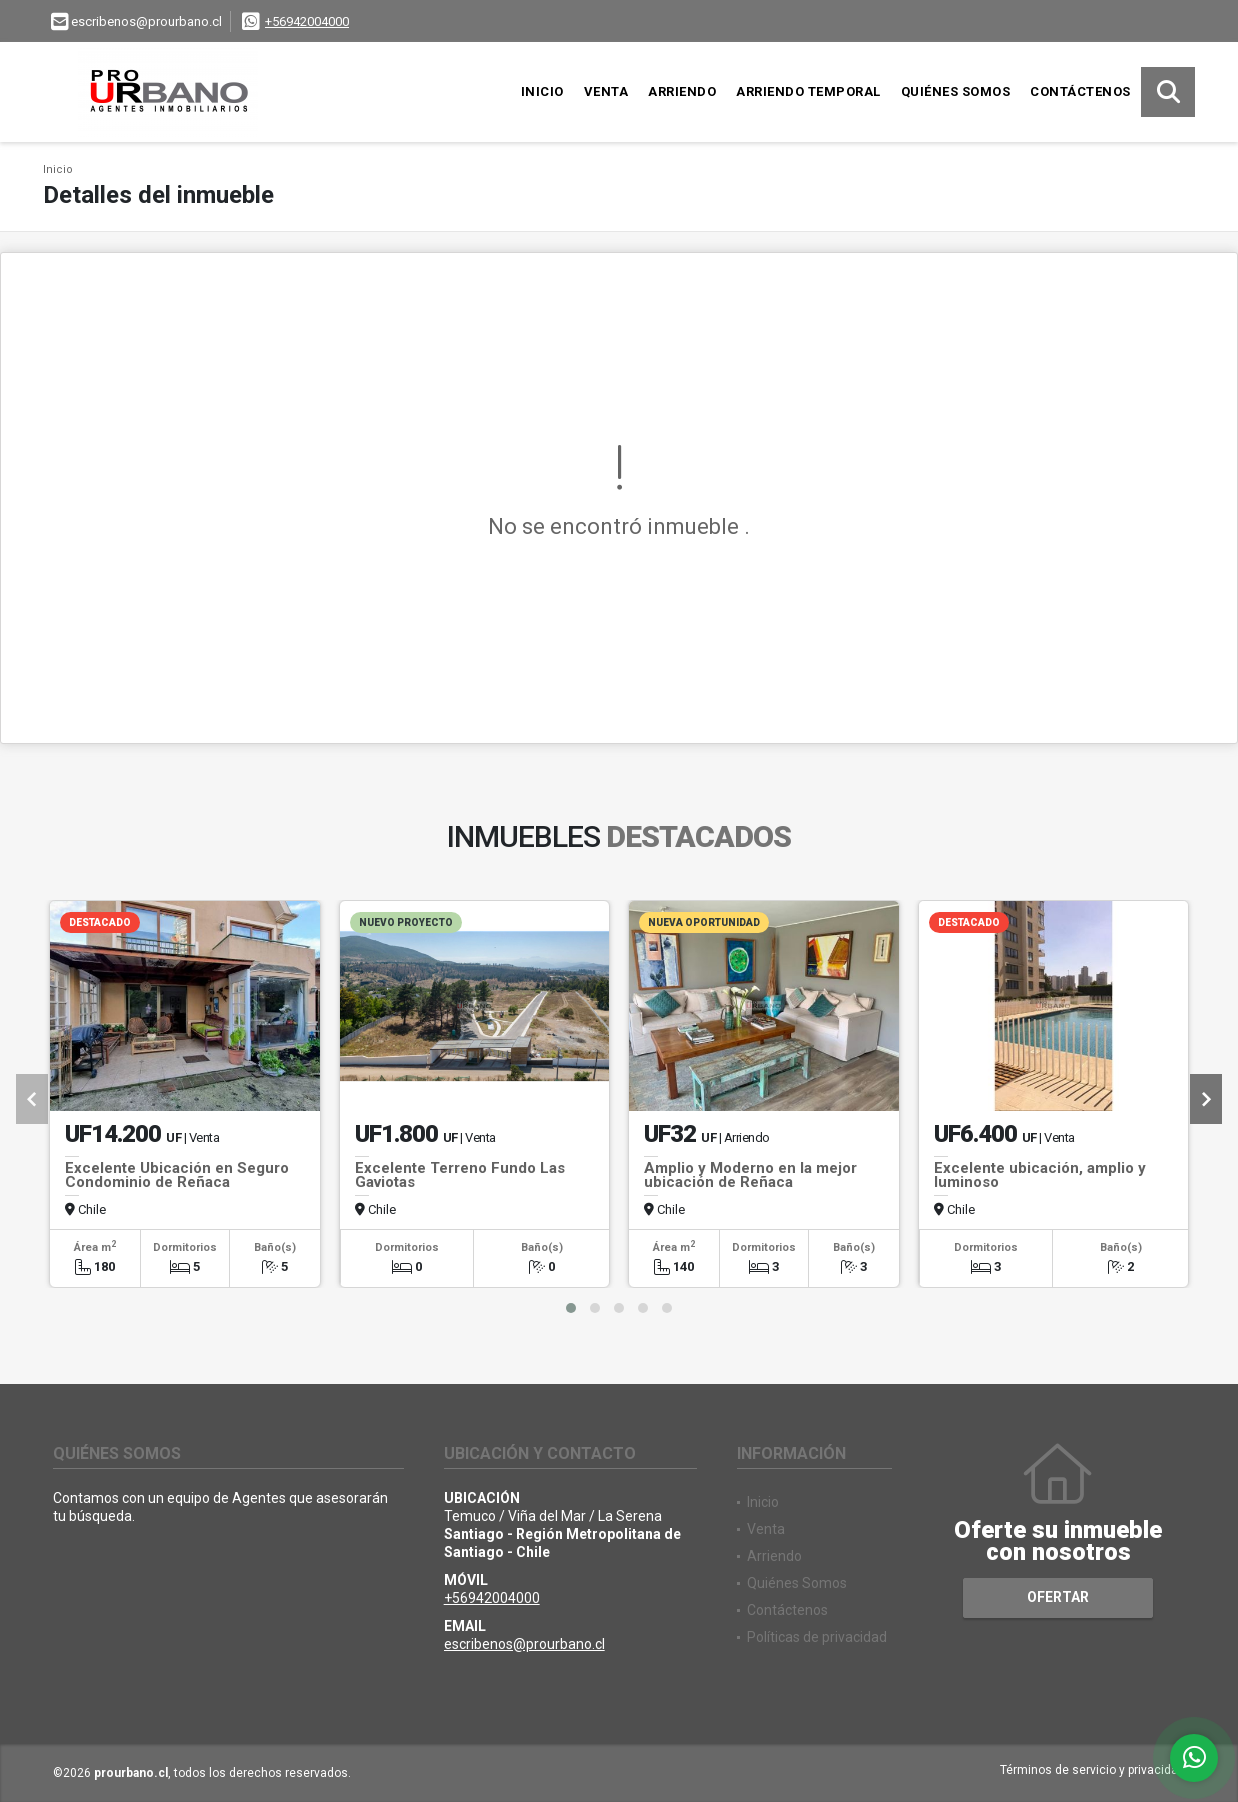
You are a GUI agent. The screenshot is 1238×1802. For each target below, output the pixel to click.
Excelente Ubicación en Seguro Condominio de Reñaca (177, 1175)
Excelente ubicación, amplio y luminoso (1040, 1175)
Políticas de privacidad (817, 1637)
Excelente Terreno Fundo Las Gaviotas (460, 1175)
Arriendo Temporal (808, 91)
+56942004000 (307, 21)
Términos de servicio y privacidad (1092, 1770)
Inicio (542, 91)
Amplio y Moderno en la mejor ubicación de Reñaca (750, 1175)
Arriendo (682, 91)
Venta (606, 91)
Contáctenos (1080, 91)
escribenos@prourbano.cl (524, 1644)
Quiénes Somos (956, 91)
